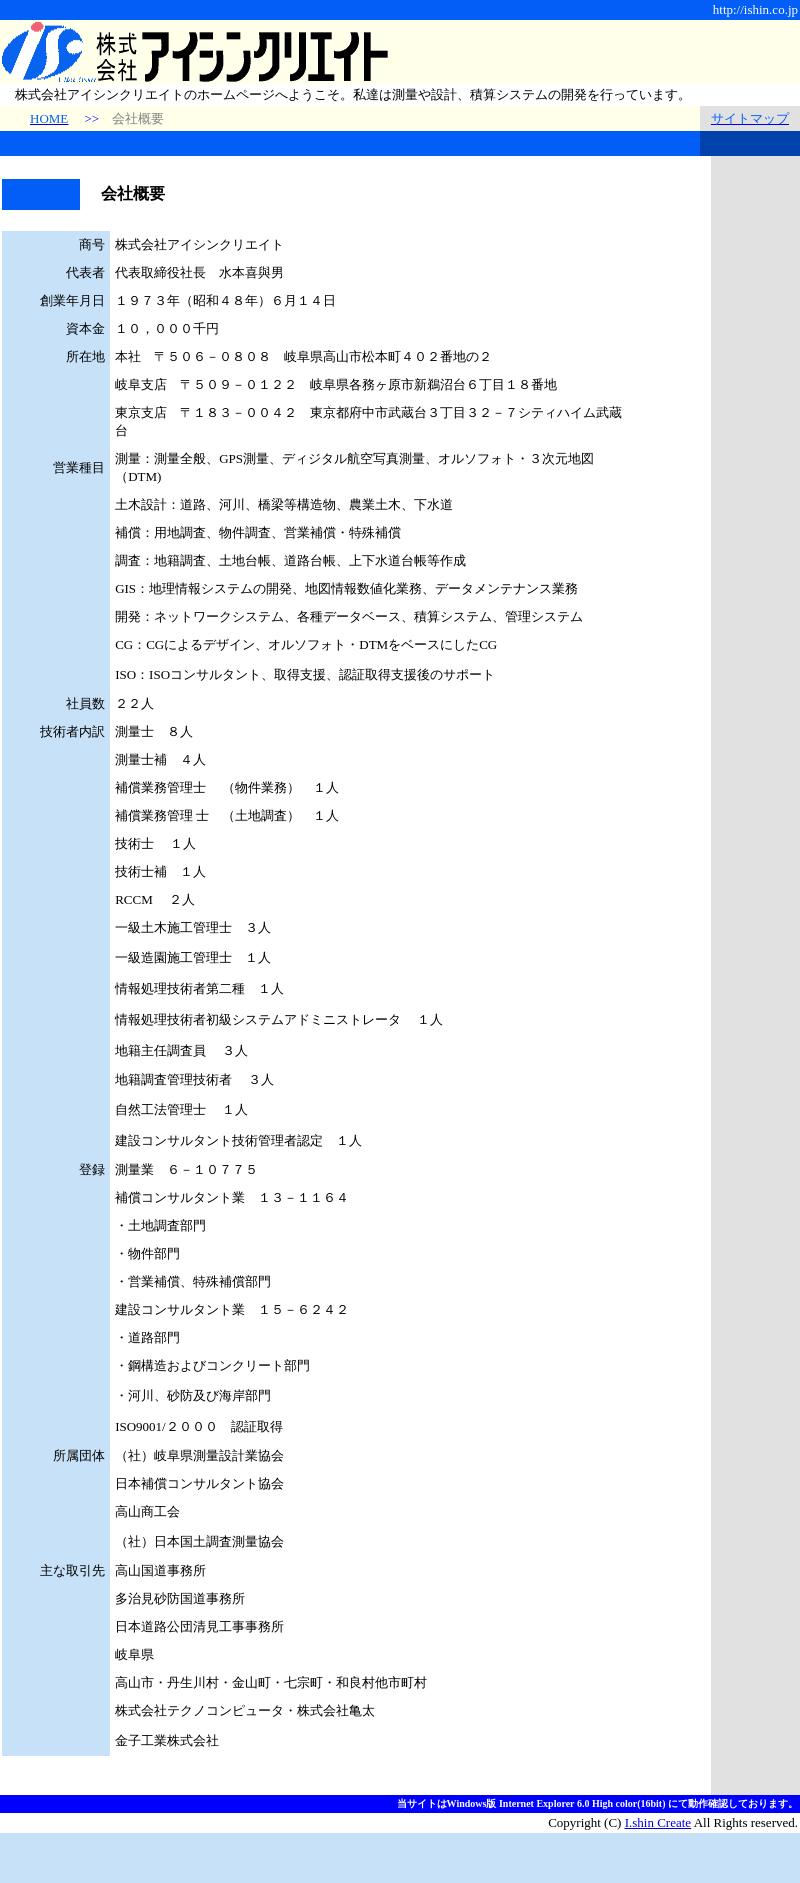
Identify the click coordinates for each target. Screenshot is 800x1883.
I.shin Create (658, 1822)
